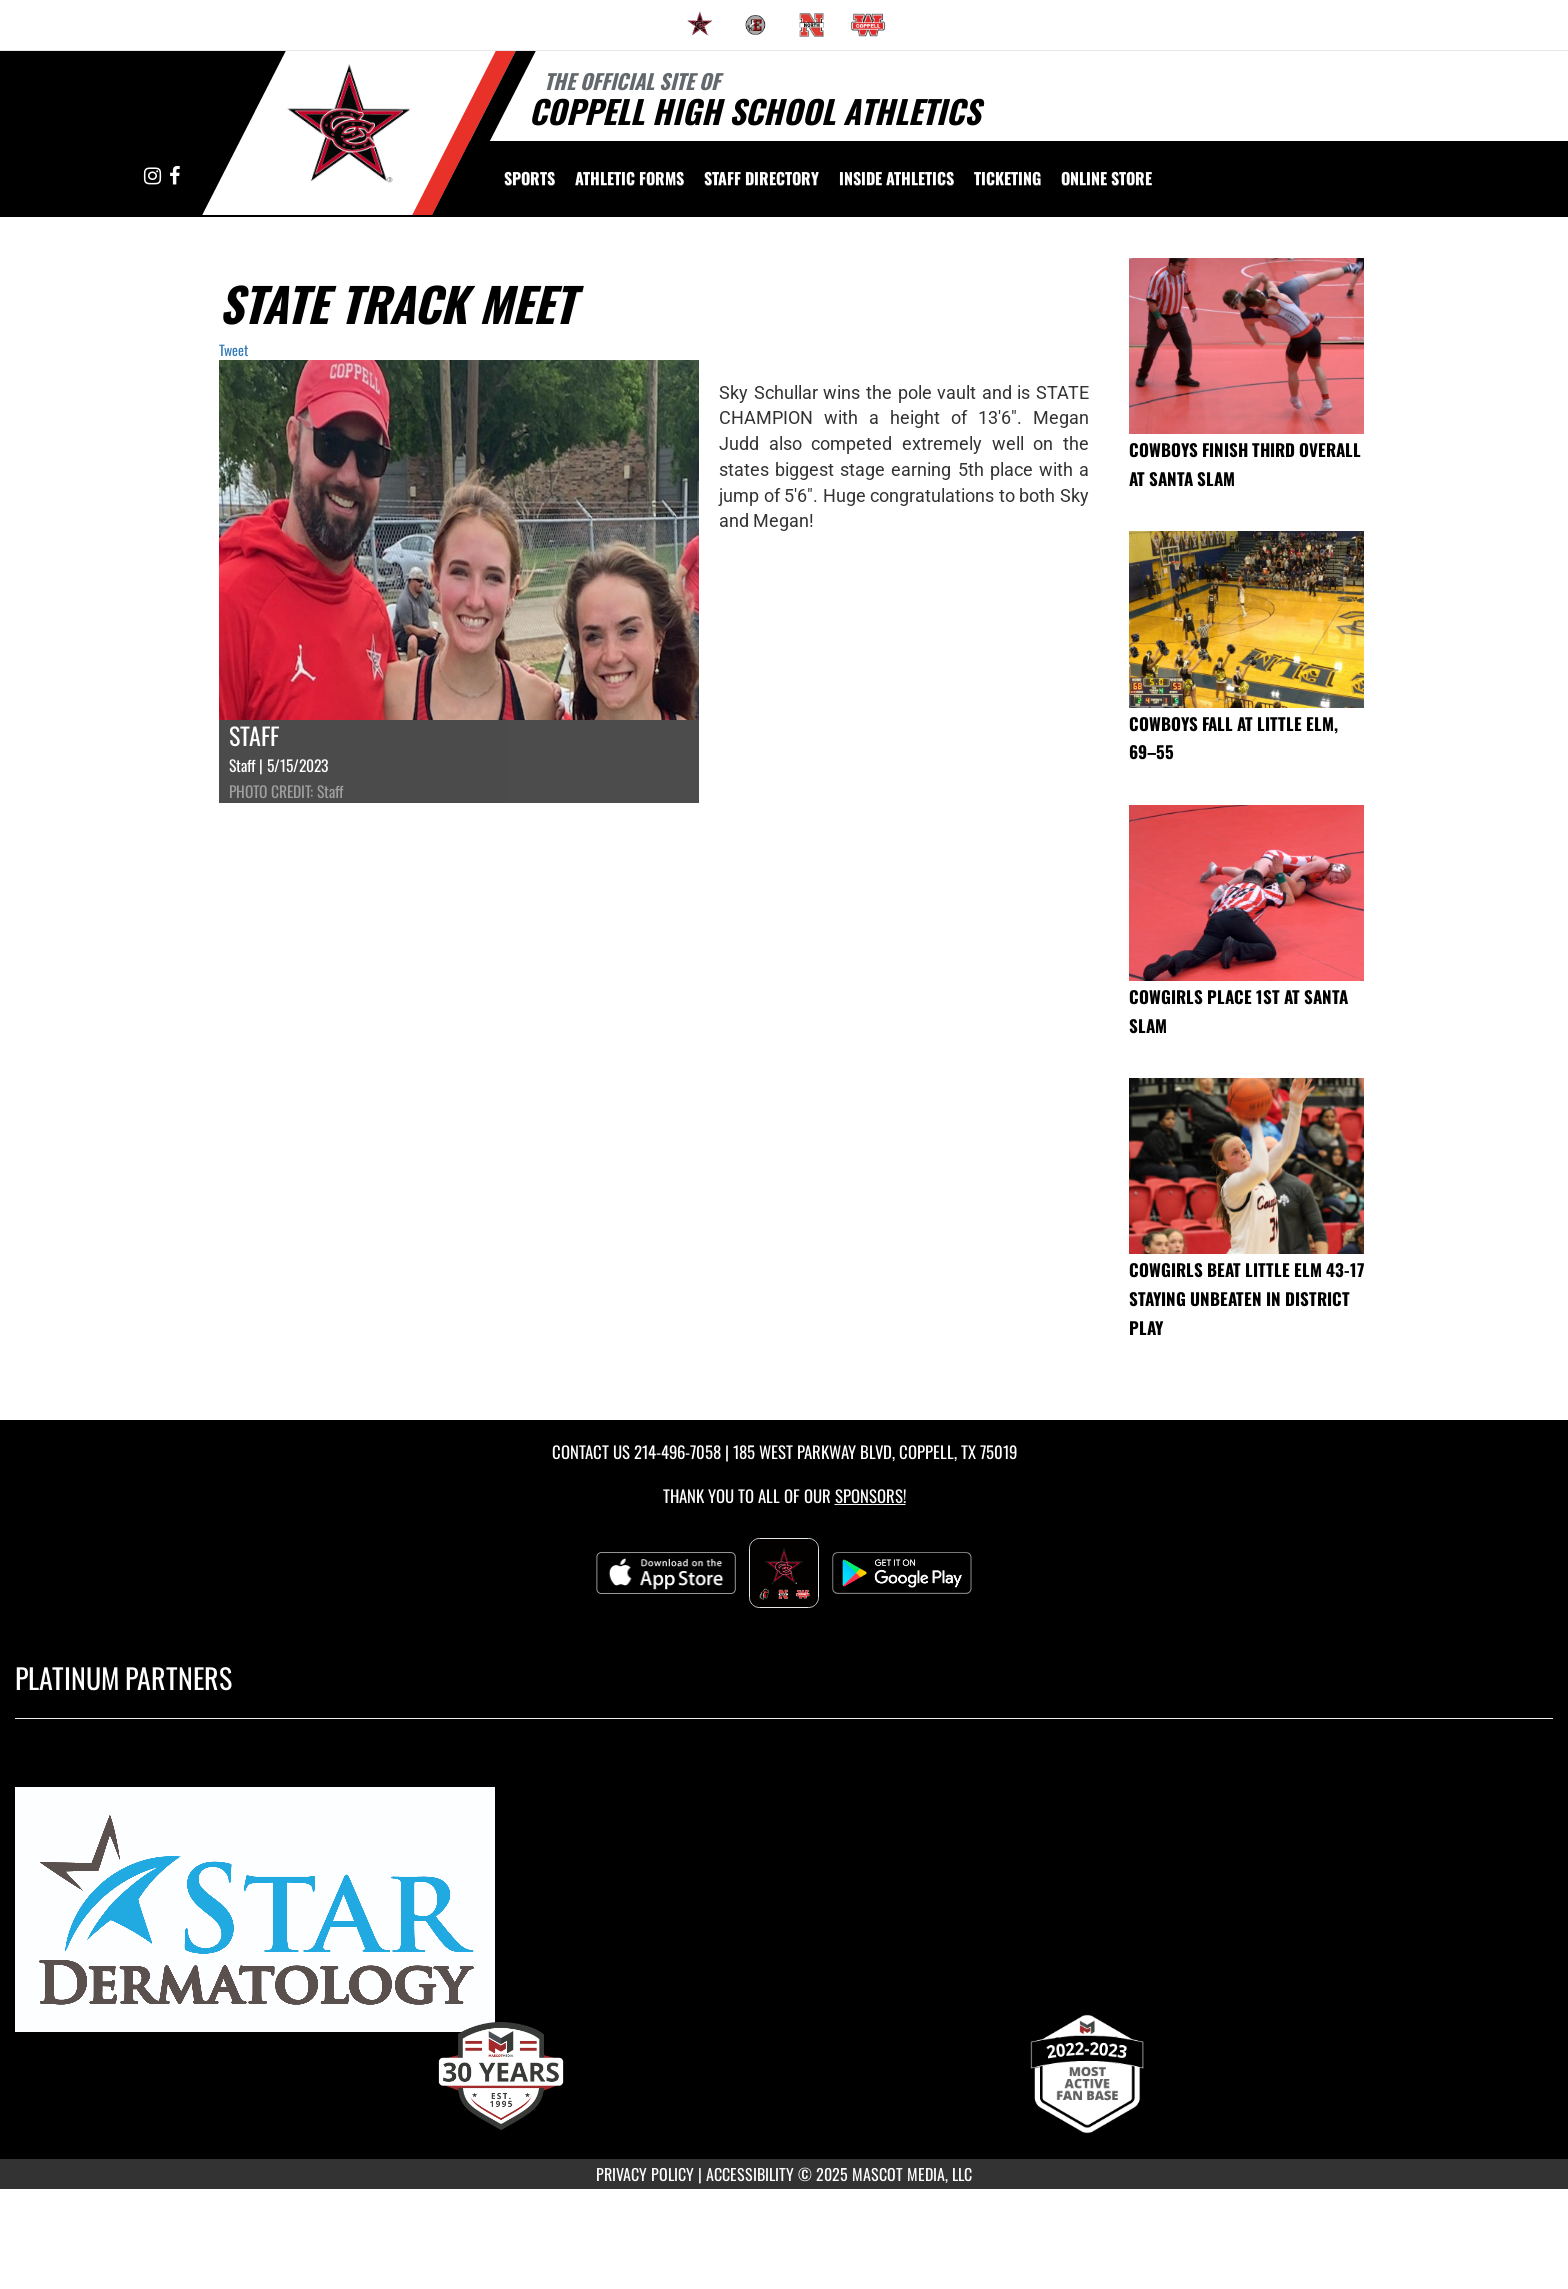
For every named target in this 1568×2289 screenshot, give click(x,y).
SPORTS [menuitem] (529, 178)
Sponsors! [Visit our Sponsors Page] (870, 1495)
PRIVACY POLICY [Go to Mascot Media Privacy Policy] (645, 2174)
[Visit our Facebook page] (174, 176)
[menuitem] (700, 25)
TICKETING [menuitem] (1007, 178)
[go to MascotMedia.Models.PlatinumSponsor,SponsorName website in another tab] (784, 1918)
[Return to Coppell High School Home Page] (349, 131)
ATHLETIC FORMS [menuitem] (629, 178)
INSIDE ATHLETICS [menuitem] (896, 178)
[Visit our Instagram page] (154, 176)
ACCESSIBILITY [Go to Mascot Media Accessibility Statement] (750, 2174)
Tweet (233, 349)
